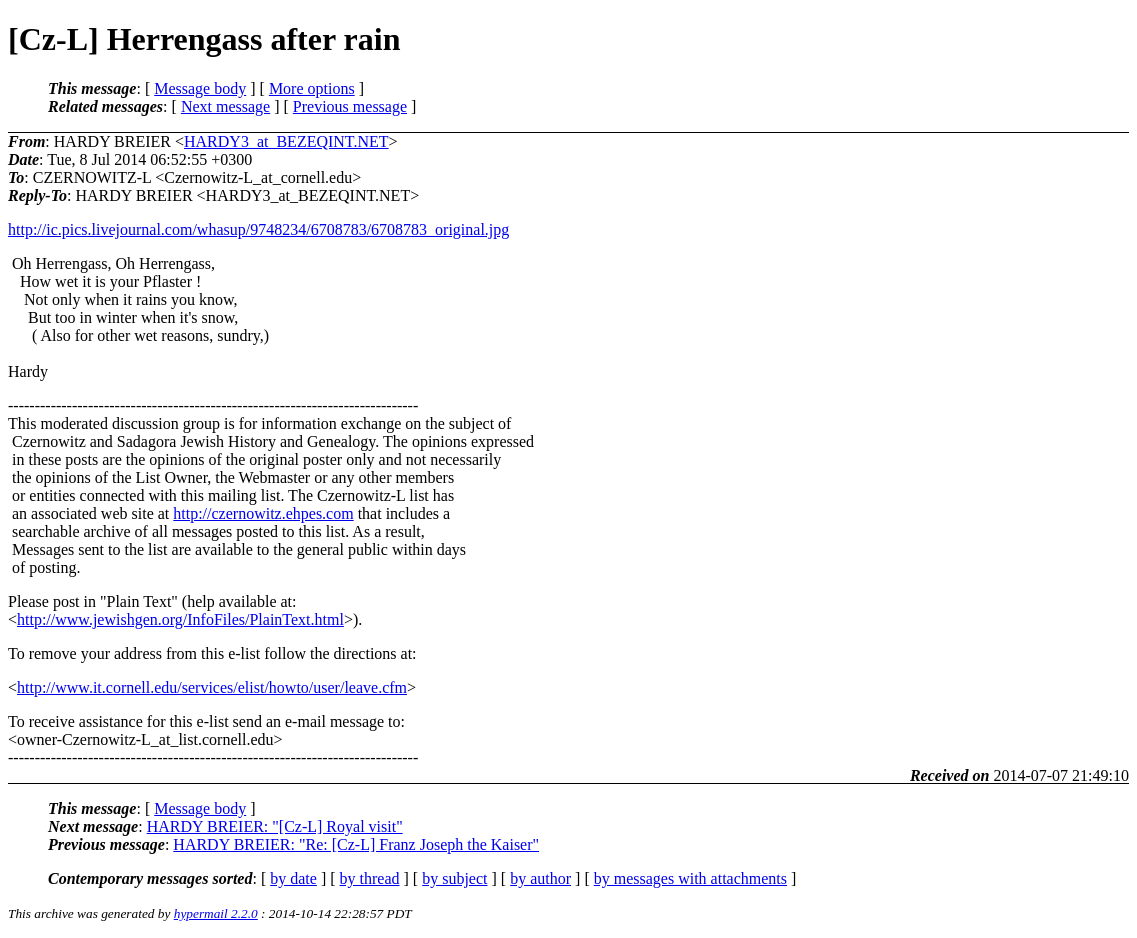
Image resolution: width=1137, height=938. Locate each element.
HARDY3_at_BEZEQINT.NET (286, 141)
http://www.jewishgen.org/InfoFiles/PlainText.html (180, 619)
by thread (370, 878)
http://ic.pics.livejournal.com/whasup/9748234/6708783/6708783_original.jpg (258, 229)
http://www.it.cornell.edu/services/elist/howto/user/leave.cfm (212, 687)
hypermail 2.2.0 (216, 913)
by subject (454, 878)
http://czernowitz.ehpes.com (263, 513)
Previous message (350, 106)
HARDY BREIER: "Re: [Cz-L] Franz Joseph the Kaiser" (356, 844)
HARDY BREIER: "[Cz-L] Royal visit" (275, 826)
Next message (225, 106)
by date (293, 878)
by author (540, 878)
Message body (200, 88)
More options (312, 88)
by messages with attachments (690, 878)
